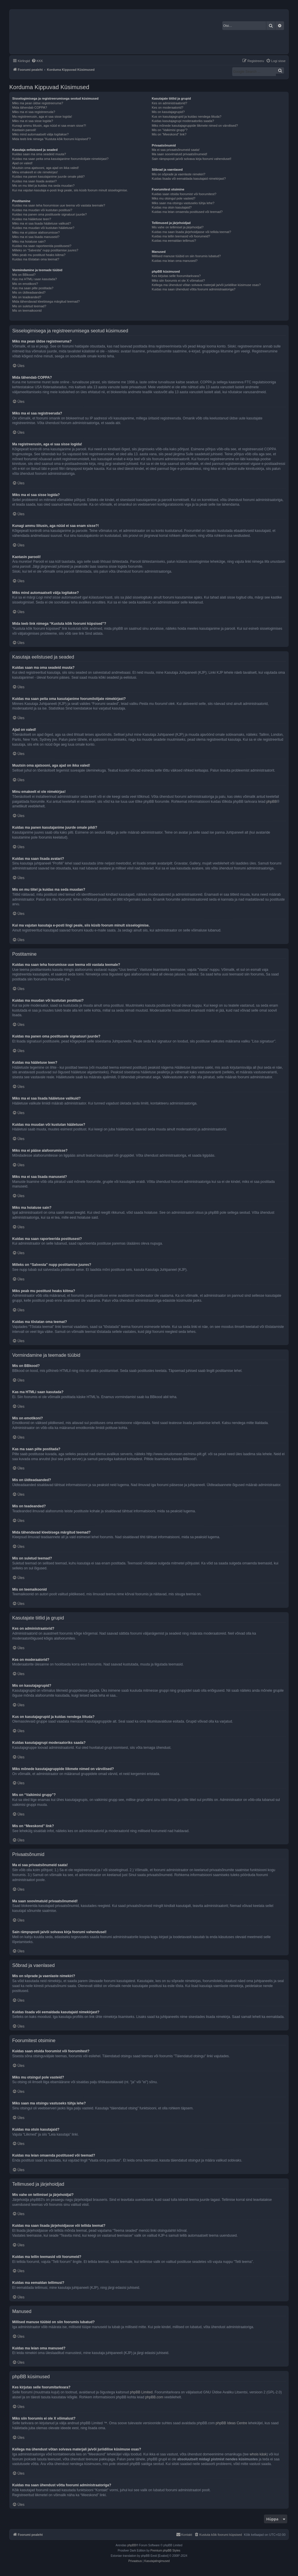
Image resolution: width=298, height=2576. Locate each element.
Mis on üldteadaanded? (28, 292)
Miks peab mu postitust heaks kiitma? (38, 255)
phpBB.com (154, 2397)
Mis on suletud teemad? (29, 306)
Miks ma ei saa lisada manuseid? (35, 237)
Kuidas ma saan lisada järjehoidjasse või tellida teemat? (191, 232)
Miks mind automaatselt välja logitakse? (40, 134)
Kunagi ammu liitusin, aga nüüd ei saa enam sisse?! (49, 125)
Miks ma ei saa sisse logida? (32, 121)
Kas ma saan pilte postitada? (32, 288)
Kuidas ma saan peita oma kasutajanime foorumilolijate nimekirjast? (60, 158)
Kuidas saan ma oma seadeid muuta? (39, 154)
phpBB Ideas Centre (231, 2423)
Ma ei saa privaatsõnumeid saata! (175, 149)
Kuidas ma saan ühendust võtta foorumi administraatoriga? (193, 289)
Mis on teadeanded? (26, 297)
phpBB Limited (141, 2392)
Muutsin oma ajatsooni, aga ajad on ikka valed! (45, 168)
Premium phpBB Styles (165, 2550)
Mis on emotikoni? (25, 283)
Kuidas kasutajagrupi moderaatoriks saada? (183, 121)
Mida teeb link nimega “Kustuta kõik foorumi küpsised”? (51, 139)
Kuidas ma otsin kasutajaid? (171, 207)
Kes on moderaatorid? (167, 107)
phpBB (271, 802)
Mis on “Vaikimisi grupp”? (169, 130)
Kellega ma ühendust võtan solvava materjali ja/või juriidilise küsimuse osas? (206, 285)
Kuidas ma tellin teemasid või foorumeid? (181, 236)
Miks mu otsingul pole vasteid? (173, 198)
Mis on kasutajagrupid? (168, 112)
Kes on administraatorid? (169, 103)
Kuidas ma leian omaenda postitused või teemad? (187, 212)
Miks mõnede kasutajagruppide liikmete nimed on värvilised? (195, 125)
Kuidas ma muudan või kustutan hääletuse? (43, 228)
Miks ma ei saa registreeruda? (33, 112)
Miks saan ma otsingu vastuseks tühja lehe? (183, 203)
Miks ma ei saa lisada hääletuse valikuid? (41, 223)
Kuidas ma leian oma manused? (174, 260)
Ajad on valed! (22, 163)
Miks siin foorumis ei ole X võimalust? (178, 280)
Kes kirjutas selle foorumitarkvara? (176, 276)
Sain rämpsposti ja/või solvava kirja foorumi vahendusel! (191, 158)
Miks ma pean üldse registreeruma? (37, 103)
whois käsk (258, 2454)
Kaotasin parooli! (24, 130)
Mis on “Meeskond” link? (169, 134)
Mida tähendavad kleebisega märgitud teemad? (46, 301)
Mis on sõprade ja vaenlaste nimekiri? (178, 174)
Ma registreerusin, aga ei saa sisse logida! (42, 116)
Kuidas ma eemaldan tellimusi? (174, 240)
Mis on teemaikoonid (27, 310)
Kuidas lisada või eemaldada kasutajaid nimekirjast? (189, 178)
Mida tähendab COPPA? (29, 107)
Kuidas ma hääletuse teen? (31, 219)
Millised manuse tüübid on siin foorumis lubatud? (186, 256)
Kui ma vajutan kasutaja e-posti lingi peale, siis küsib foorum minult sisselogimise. (70, 190)
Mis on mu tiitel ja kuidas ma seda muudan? (43, 185)
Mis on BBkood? (24, 274)
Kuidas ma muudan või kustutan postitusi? (42, 210)
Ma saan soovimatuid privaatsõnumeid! (179, 154)
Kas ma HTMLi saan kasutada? (34, 279)
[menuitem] (37, 60)
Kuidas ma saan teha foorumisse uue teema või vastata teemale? (58, 205)
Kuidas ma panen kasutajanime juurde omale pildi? (48, 176)
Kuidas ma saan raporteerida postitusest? (41, 246)
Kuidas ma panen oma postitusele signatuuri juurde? (49, 214)
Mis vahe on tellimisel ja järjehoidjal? (177, 227)
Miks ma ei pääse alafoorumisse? (36, 232)
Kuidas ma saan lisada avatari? (34, 181)
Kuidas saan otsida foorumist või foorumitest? (184, 194)
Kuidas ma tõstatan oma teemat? (35, 259)
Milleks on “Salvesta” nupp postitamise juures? (45, 250)
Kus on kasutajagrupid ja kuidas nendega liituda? (186, 116)
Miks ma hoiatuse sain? (29, 241)
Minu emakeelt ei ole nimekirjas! (35, 172)
